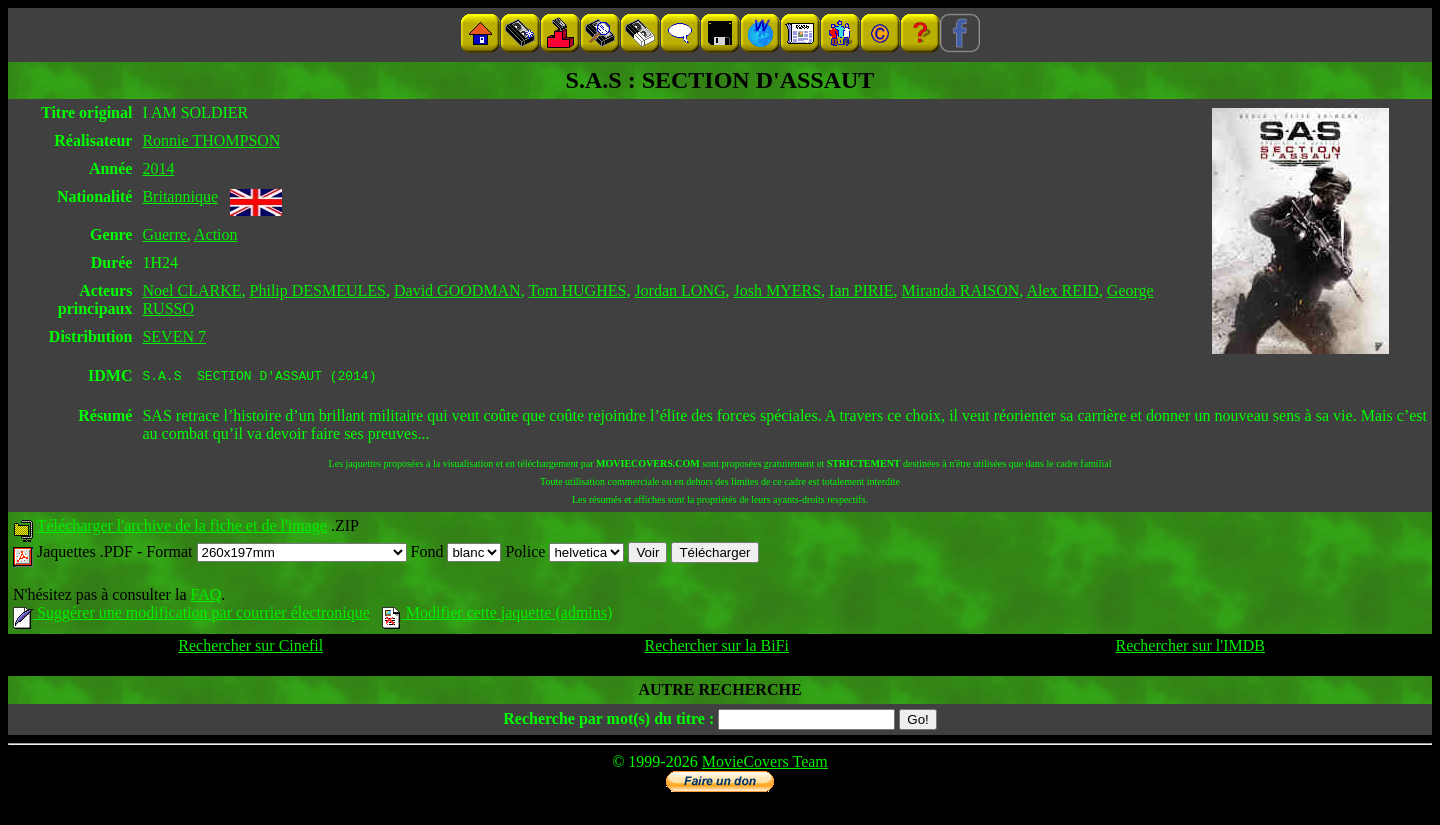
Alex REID (1062, 290)
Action (216, 234)
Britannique (180, 196)
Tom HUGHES (577, 290)
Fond (456, 554)
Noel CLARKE (191, 290)
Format (276, 554)
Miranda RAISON (961, 290)
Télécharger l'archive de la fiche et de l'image (182, 528)
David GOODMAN (457, 290)
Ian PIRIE (861, 290)
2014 (158, 168)
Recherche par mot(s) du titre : (608, 721)
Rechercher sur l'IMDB (1190, 648)
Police (564, 554)
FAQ (205, 597)
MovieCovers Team (765, 764)
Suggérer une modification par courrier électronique (191, 615)
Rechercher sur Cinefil (250, 648)
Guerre (164, 234)
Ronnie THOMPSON (211, 140)
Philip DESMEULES (318, 290)
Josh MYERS (777, 290)
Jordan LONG (679, 290)
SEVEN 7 (174, 336)
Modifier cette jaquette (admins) (497, 615)
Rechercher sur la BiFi (717, 648)
